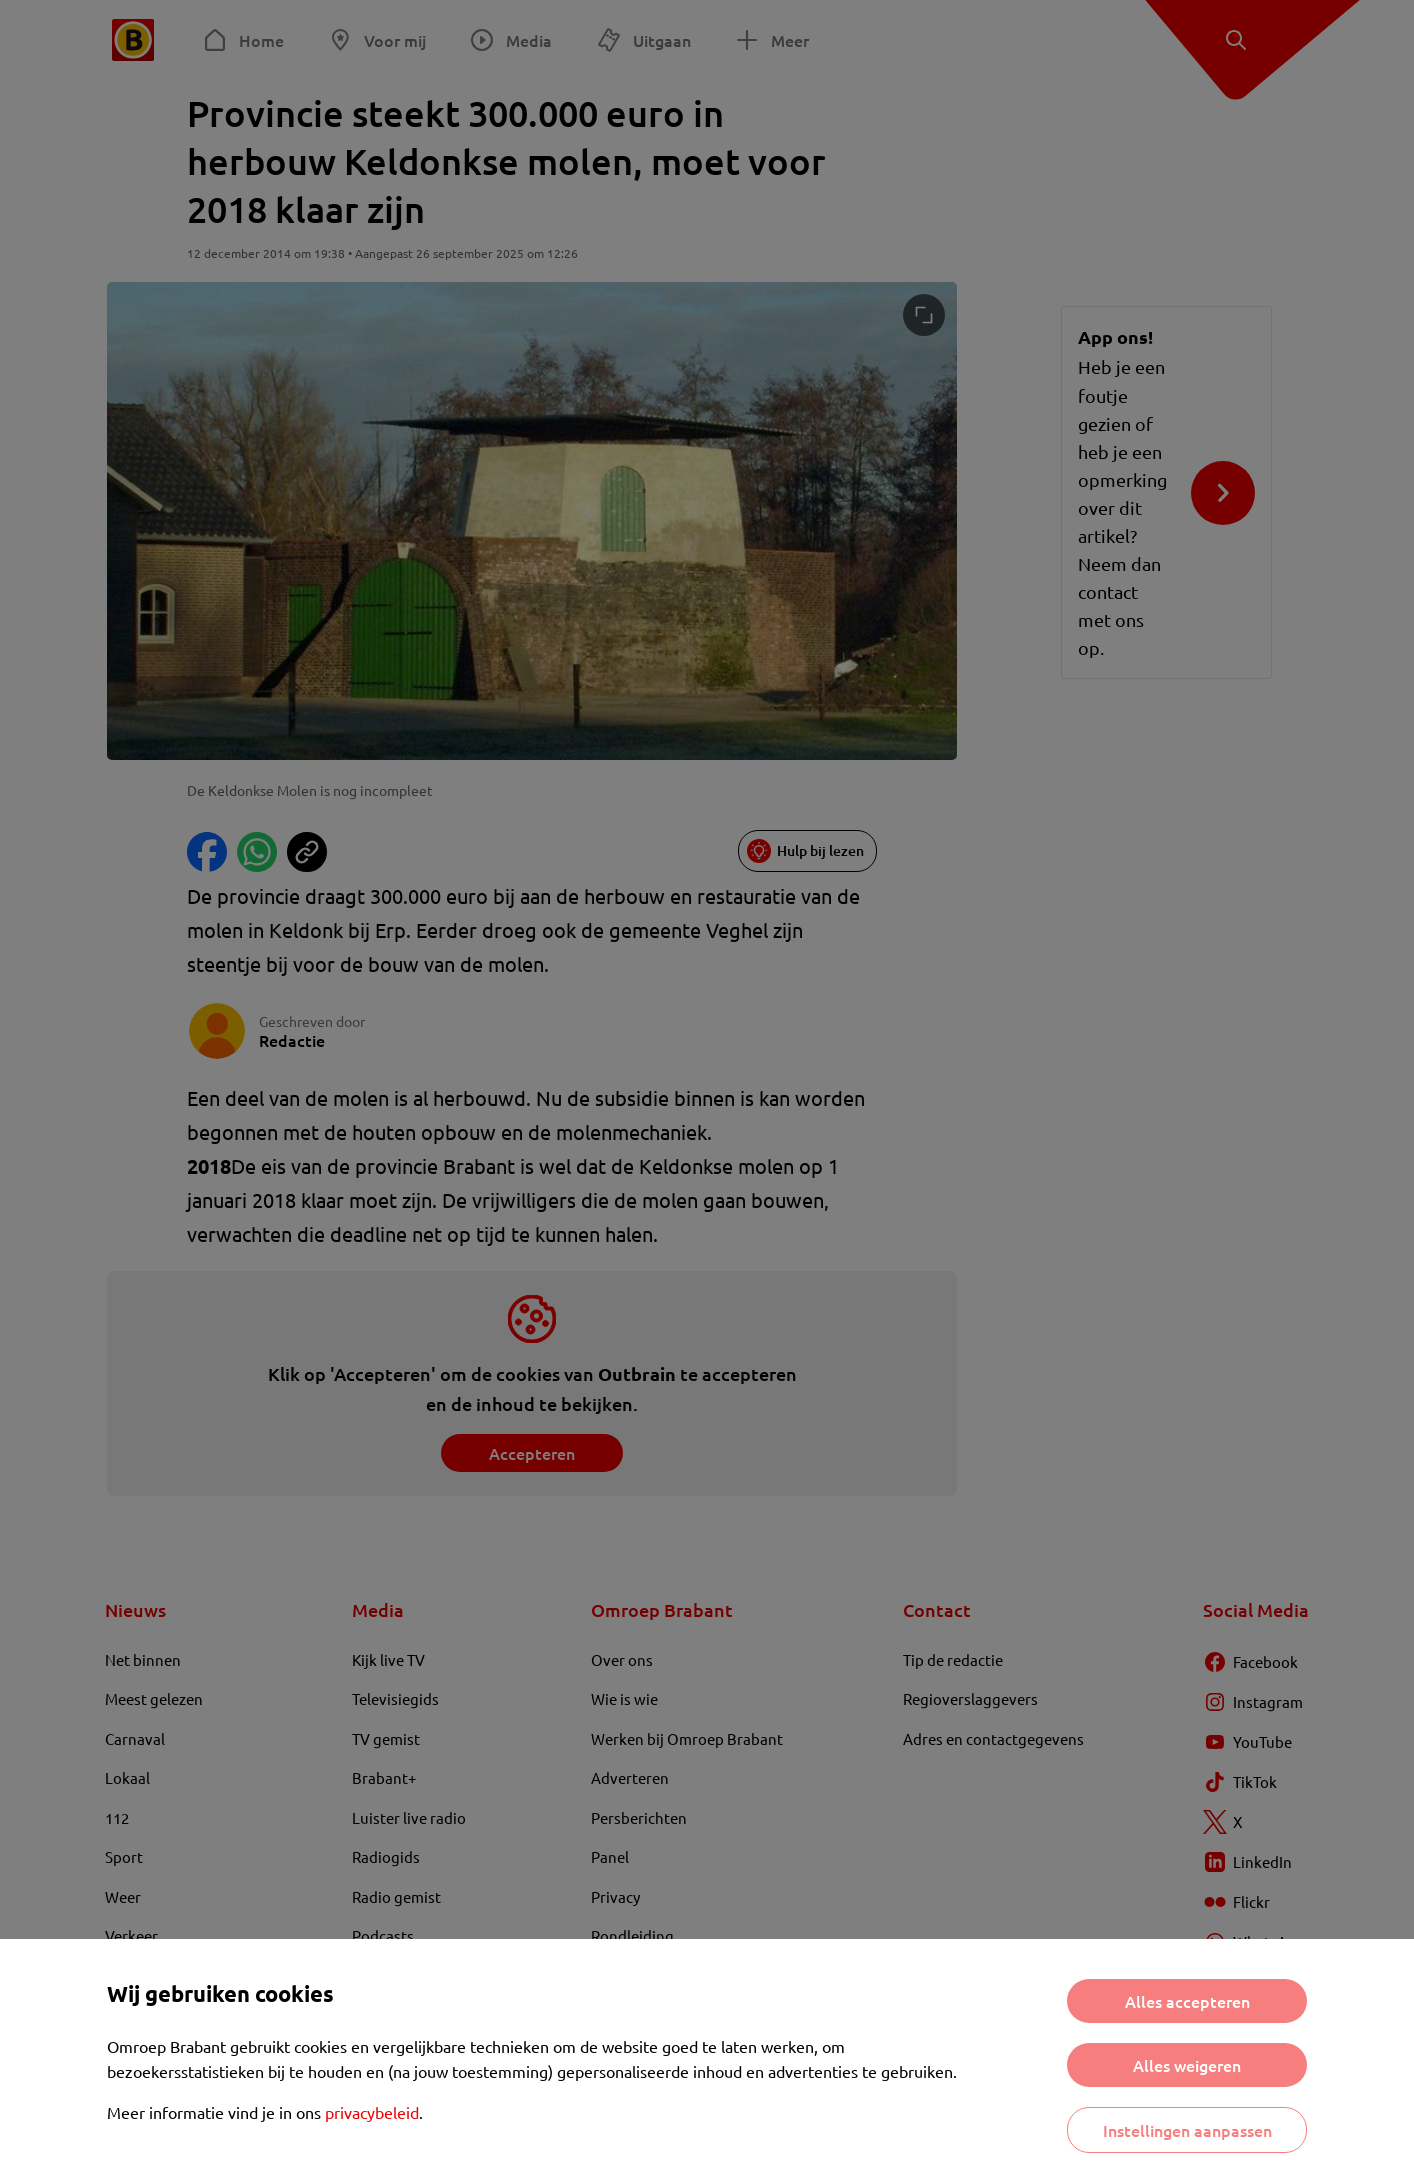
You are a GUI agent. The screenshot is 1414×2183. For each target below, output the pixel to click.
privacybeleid (372, 2112)
